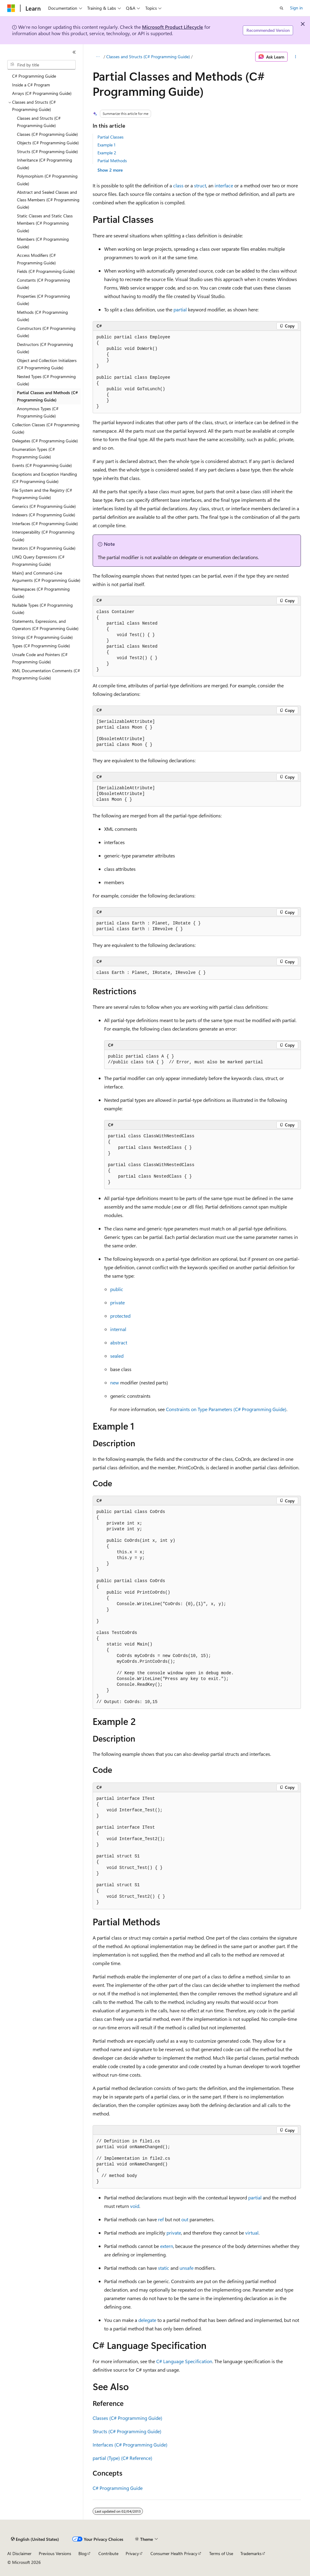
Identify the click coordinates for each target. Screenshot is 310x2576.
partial (180, 309)
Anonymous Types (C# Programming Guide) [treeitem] (37, 412)
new (114, 1382)
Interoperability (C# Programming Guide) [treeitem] (43, 535)
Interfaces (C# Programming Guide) (130, 2444)
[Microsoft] (11, 8)
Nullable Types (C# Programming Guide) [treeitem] (42, 608)
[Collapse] (74, 52)
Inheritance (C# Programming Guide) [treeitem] (44, 163)
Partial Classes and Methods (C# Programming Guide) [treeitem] (47, 396)
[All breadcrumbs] (98, 57)
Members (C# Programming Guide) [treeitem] (43, 243)
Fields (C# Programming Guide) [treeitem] (46, 271)
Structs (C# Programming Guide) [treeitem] (47, 151)
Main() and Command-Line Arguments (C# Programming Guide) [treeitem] (46, 576)
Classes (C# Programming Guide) (127, 2418)
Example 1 (106, 145)
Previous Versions (55, 2553)
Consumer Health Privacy (173, 2553)
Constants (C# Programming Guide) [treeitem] (43, 283)
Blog (82, 2553)
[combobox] (41, 65)
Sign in (296, 8)
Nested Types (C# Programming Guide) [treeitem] (46, 380)
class (178, 185)
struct (200, 185)
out (184, 2219)
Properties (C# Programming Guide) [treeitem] (43, 300)
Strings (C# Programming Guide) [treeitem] (42, 637)
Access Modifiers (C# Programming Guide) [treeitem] (36, 259)
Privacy (132, 2553)
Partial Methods (112, 160)
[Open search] (281, 8)
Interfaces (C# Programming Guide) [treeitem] (45, 523)
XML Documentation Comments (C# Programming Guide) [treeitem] (46, 674)
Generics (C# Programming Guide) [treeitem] (44, 506)
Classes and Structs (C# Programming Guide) (148, 56)
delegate (147, 2320)
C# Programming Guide (118, 2488)
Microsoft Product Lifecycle (172, 27)
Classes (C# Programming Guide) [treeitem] (47, 134)
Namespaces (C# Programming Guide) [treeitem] (41, 592)
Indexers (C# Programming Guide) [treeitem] (43, 515)
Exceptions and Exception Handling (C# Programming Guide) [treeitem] (44, 478)
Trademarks (251, 2553)
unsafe (186, 2268)
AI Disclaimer (19, 2553)
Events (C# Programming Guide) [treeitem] (42, 465)
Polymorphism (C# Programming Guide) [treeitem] (47, 179)
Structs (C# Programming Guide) (127, 2431)
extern (166, 2246)
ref (161, 2219)
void (134, 2206)
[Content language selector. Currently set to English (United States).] (35, 2539)
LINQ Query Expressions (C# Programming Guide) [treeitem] (38, 560)
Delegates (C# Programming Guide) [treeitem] (45, 441)
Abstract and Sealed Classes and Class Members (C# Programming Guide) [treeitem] (48, 199)
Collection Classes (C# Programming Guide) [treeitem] (45, 428)
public (116, 1289)
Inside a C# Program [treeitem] (31, 85)
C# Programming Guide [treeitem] (34, 76)
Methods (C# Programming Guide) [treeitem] (42, 316)
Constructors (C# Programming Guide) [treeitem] (46, 332)
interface (224, 185)
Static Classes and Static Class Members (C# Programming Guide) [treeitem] (45, 223)
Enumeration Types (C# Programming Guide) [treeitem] (33, 453)
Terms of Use (221, 2553)
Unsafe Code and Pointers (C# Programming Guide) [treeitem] (40, 658)
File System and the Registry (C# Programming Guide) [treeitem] (42, 494)
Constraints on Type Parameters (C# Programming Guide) (226, 1409)
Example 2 (106, 153)
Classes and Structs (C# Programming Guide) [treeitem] (39, 122)
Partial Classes (110, 137)
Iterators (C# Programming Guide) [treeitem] (43, 548)
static (163, 2268)
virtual (252, 2232)
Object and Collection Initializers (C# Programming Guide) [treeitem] (47, 364)
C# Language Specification (184, 2361)
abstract (118, 1342)
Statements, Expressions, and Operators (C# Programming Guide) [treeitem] (45, 625)
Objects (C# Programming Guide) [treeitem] (48, 143)
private (117, 1302)
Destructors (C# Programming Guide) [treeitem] (45, 348)
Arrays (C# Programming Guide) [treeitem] (41, 93)
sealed (117, 1356)
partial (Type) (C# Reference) (122, 2458)
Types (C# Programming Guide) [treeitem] (41, 646)
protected (120, 1316)
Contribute (108, 2553)
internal (118, 1329)
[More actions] (295, 57)
